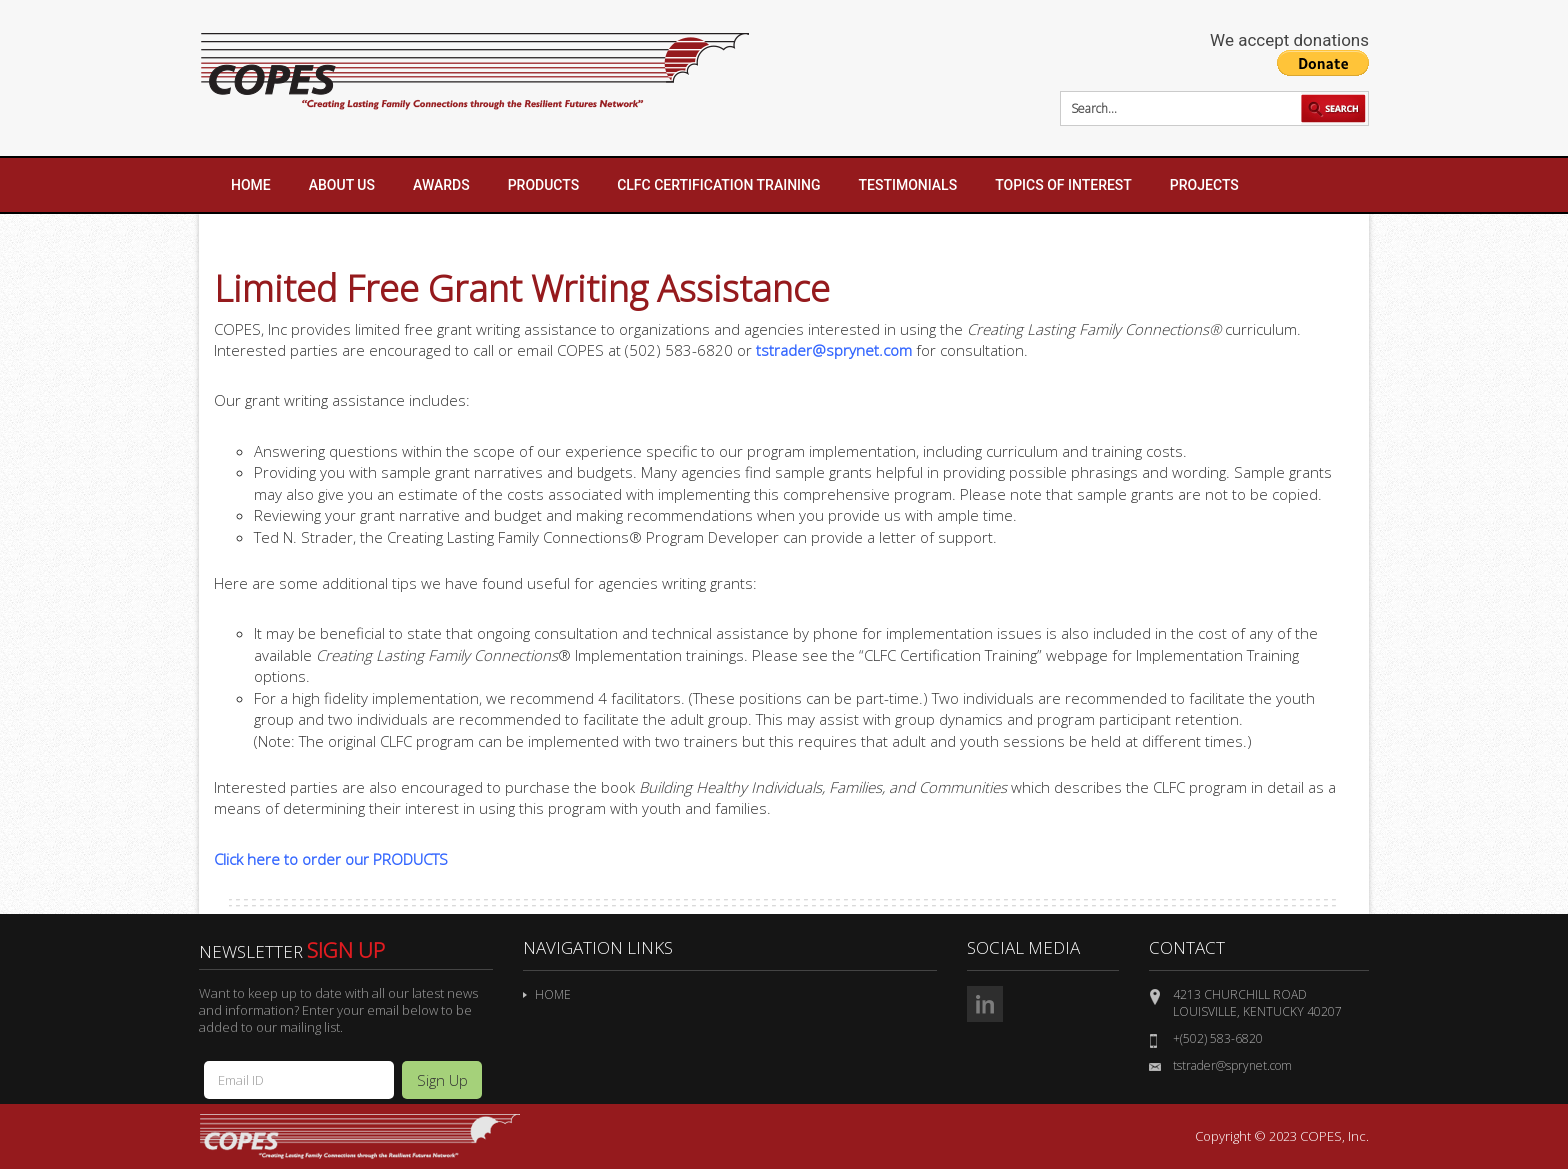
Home (251, 185)
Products (544, 185)
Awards (441, 185)
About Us (342, 185)
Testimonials (908, 185)
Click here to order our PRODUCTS (331, 859)
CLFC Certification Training (718, 185)
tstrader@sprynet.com (834, 350)
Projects (1204, 185)
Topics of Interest (1063, 185)
